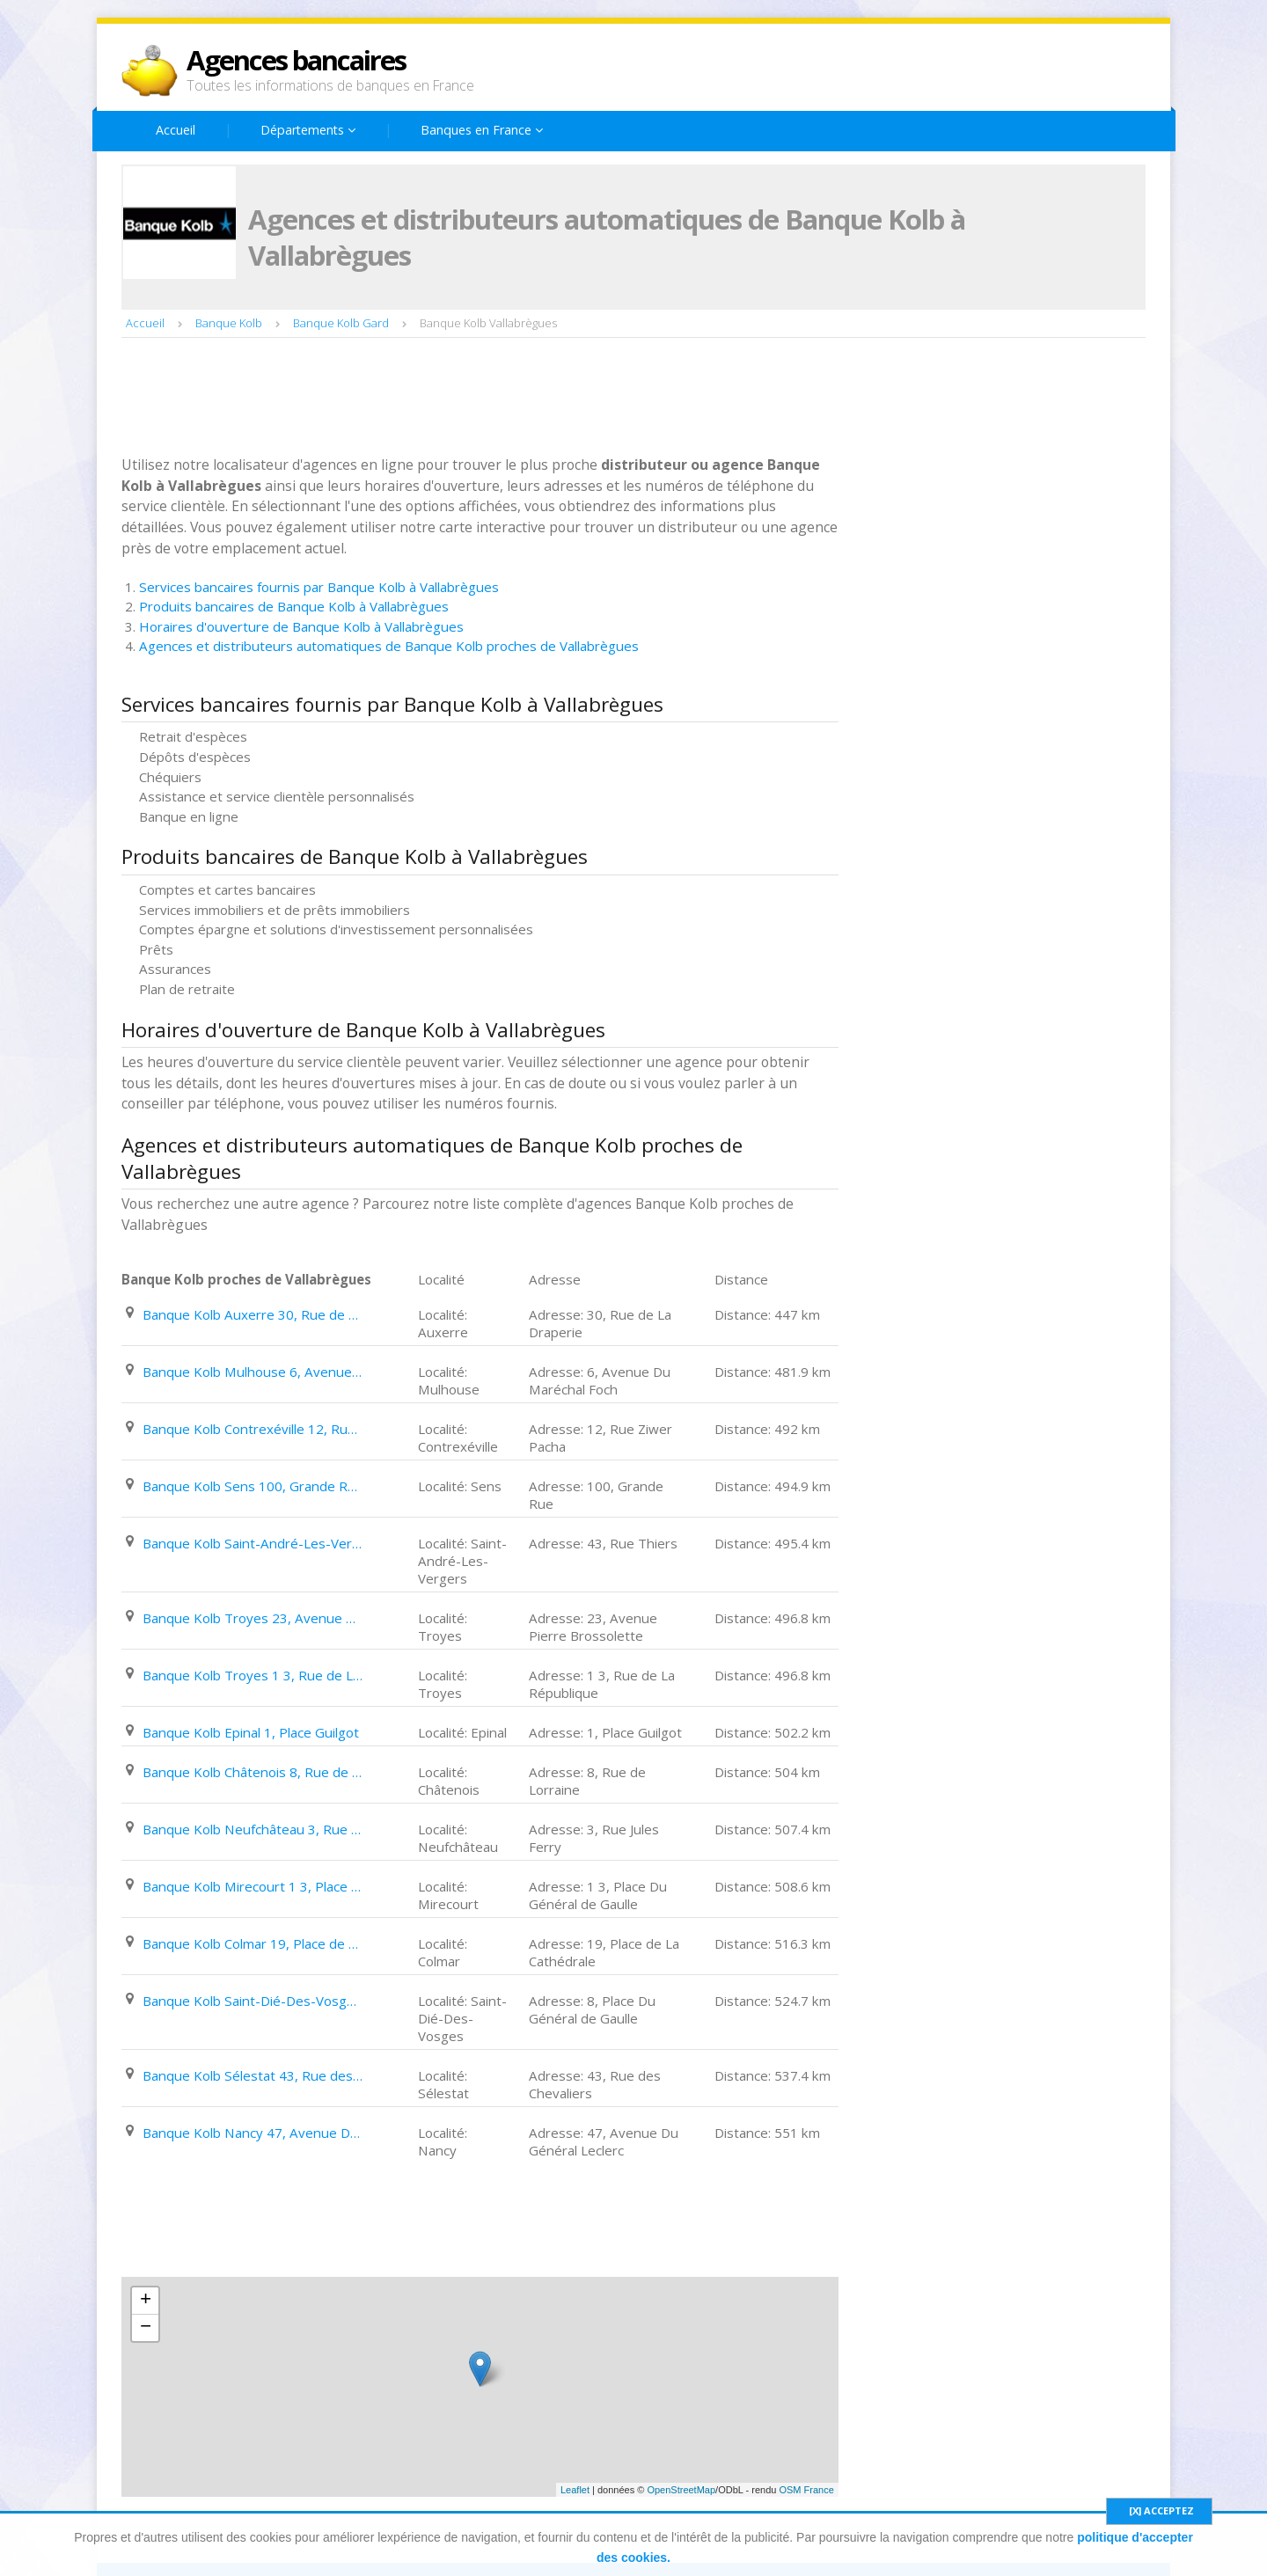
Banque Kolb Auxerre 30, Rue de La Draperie (253, 1314)
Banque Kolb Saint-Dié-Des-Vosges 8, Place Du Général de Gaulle (253, 2000)
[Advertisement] (441, 398)
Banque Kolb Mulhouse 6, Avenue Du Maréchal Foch (253, 1371)
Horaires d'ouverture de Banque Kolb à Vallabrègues (301, 626)
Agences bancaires (296, 59)
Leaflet (575, 2490)
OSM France (806, 2490)
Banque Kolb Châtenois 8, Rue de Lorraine (253, 1772)
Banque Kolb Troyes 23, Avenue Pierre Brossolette (253, 1618)
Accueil (175, 129)
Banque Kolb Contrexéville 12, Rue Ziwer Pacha (253, 1429)
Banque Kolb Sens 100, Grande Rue (253, 1486)
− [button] (145, 2328)
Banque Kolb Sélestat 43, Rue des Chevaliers (253, 2075)
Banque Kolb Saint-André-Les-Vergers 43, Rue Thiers (253, 1543)
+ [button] (145, 2300)
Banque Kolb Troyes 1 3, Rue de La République (253, 1675)
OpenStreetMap (681, 2490)
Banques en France (482, 129)
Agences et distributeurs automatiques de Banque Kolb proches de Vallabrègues (389, 646)
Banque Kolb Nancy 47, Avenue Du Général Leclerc (253, 2132)
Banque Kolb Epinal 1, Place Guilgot (251, 1732)
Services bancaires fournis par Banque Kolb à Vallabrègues (319, 587)
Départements (307, 129)
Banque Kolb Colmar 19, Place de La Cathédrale (253, 1943)
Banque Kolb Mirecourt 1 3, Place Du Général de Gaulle (253, 1886)
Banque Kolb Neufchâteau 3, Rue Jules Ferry (253, 1829)
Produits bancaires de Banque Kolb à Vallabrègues (294, 606)
